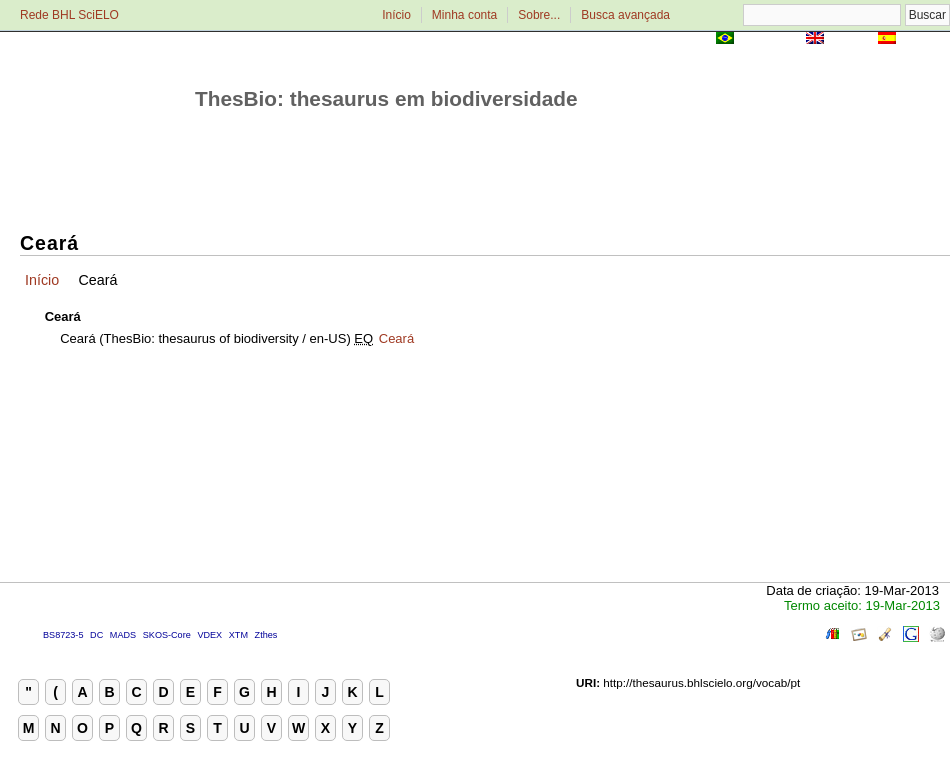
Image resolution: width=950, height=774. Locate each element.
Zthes (266, 635)
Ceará (396, 338)
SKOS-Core (167, 635)
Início (396, 15)
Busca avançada (625, 15)
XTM (238, 635)
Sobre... (539, 15)
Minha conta (464, 15)
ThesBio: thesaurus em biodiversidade (386, 98)
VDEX (209, 635)
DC (96, 635)
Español (924, 39)
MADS (123, 635)
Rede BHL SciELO (69, 15)
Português (770, 39)
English (850, 39)
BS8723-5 (63, 635)
